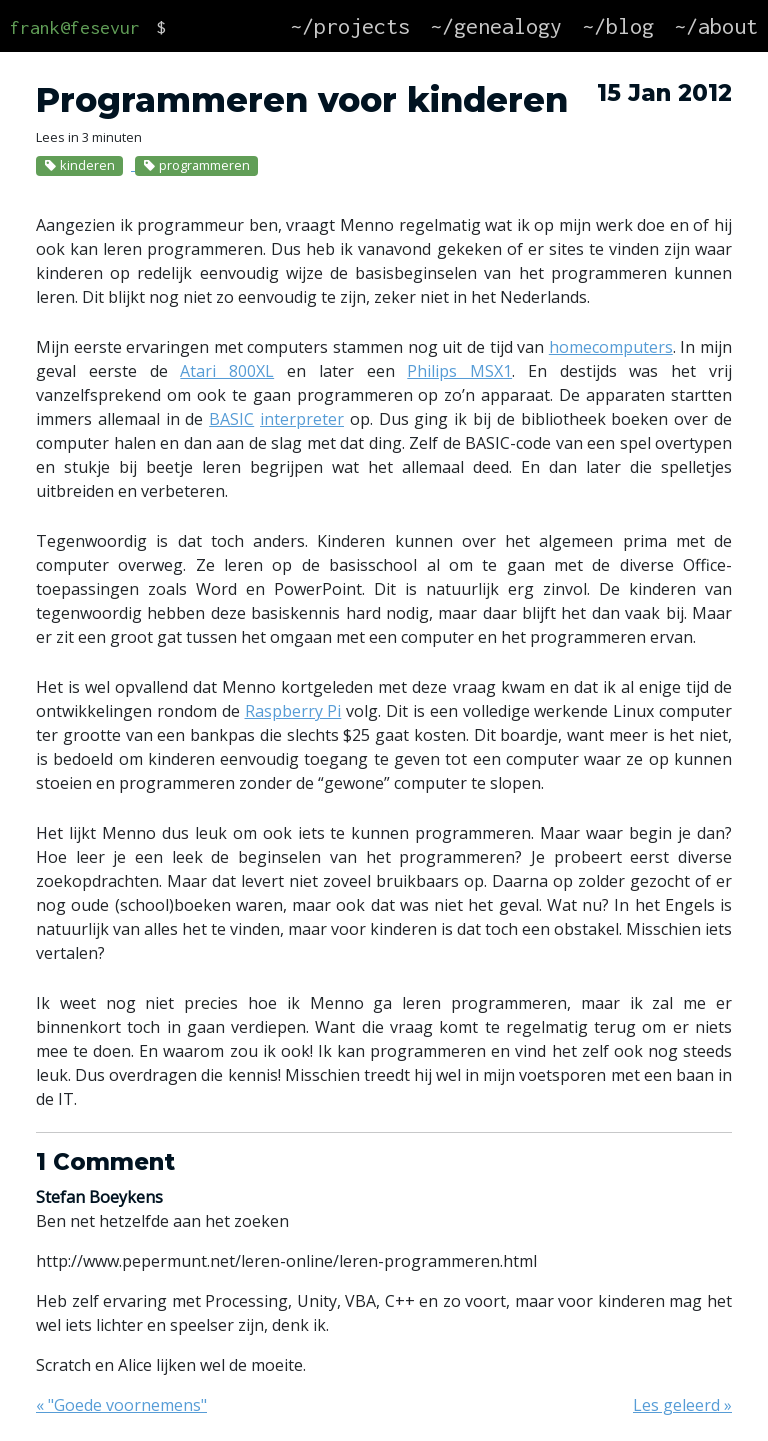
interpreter (302, 419)
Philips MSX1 (459, 371)
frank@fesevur (75, 27)
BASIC (231, 419)
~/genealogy (496, 26)
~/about (716, 26)
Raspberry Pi (293, 711)
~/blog (618, 26)
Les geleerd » (682, 1405)
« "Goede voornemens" (121, 1405)
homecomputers (611, 347)
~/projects (350, 26)
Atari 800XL (227, 371)
